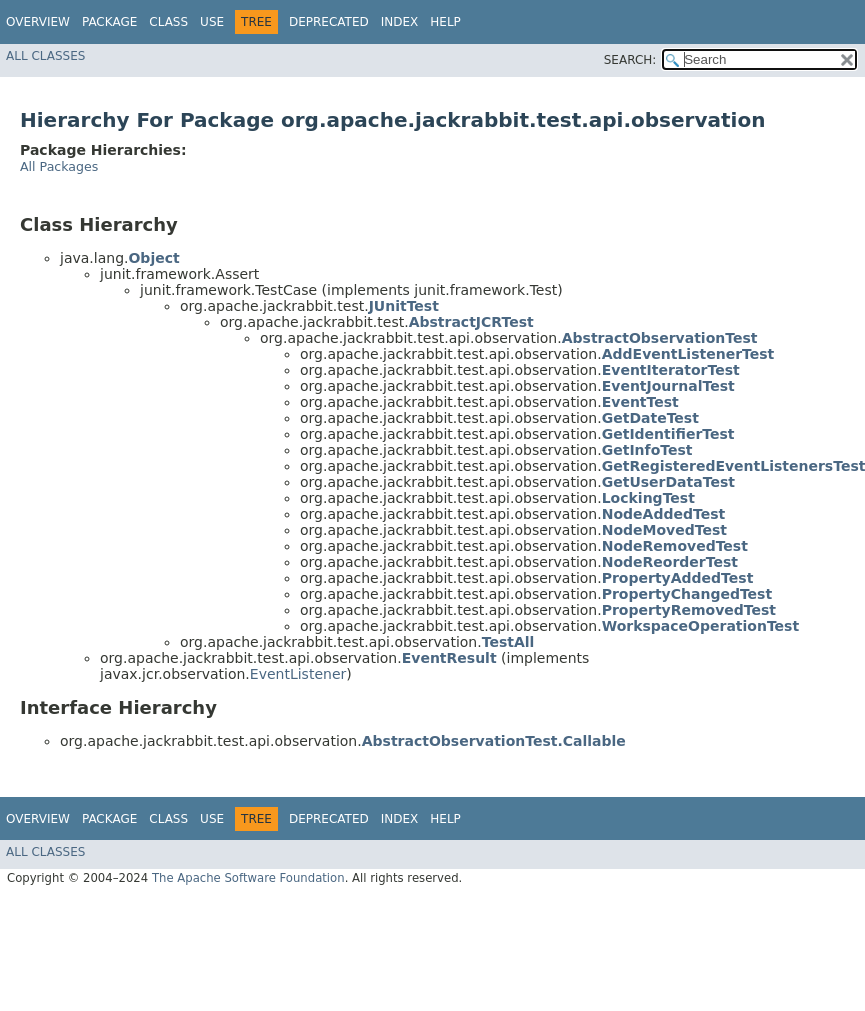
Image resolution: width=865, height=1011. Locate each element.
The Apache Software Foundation (248, 878)
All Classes (45, 56)
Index (400, 22)
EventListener (298, 674)
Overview (38, 22)
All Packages (59, 166)
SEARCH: (630, 60)
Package (109, 22)
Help (445, 22)
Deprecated (329, 22)
